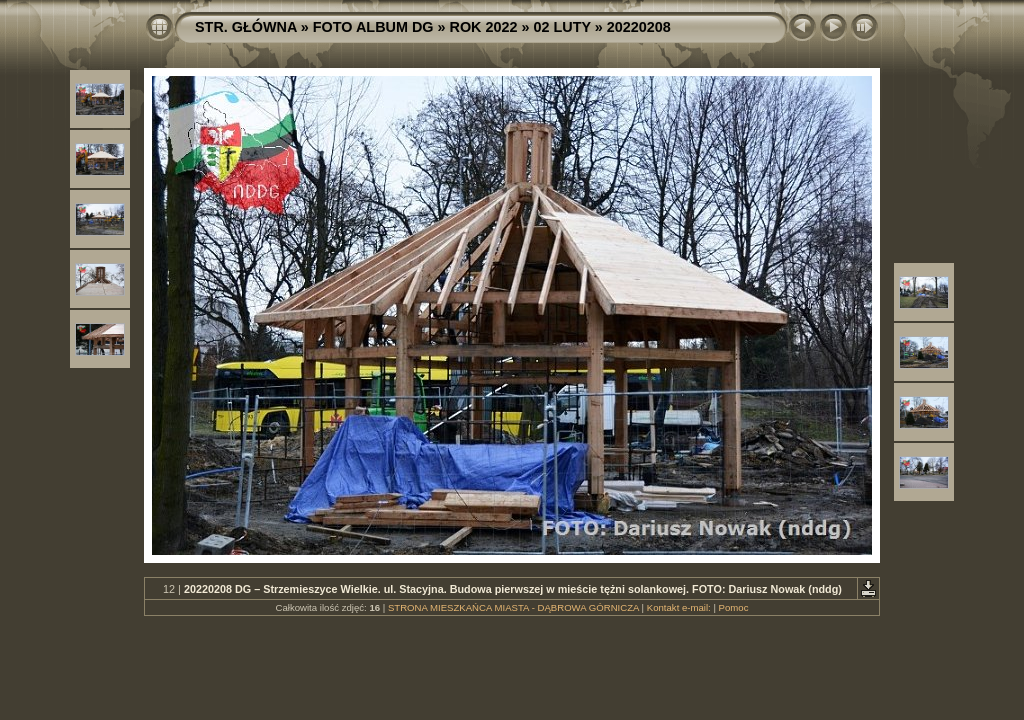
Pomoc (734, 607)
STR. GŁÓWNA (246, 27)
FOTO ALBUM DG (373, 27)
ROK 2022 (484, 27)
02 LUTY (562, 27)
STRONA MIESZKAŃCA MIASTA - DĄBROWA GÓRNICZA (513, 607)
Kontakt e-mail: (679, 607)
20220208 (639, 27)
